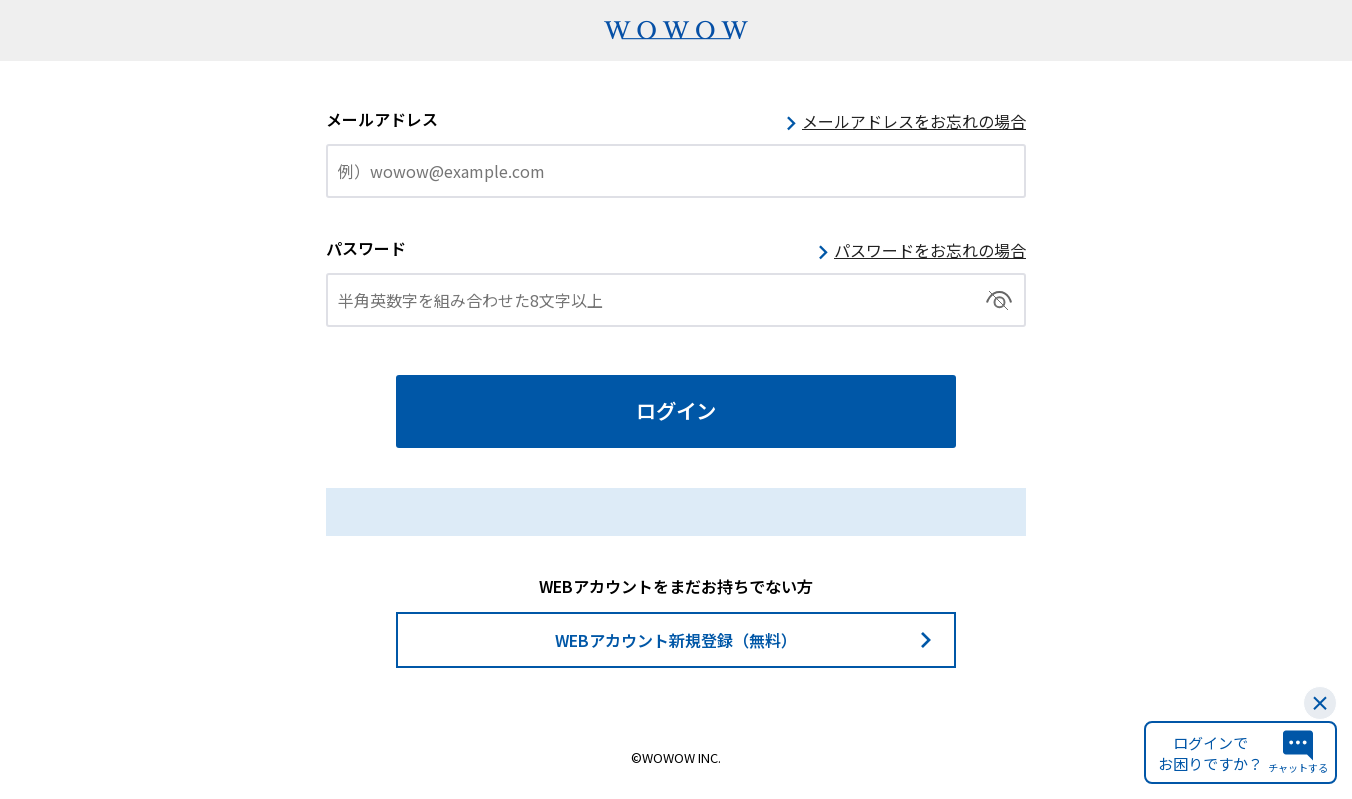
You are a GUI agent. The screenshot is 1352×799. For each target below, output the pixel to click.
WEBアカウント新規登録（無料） (676, 640)
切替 (999, 300)
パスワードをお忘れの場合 (930, 250)
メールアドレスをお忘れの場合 (914, 121)
